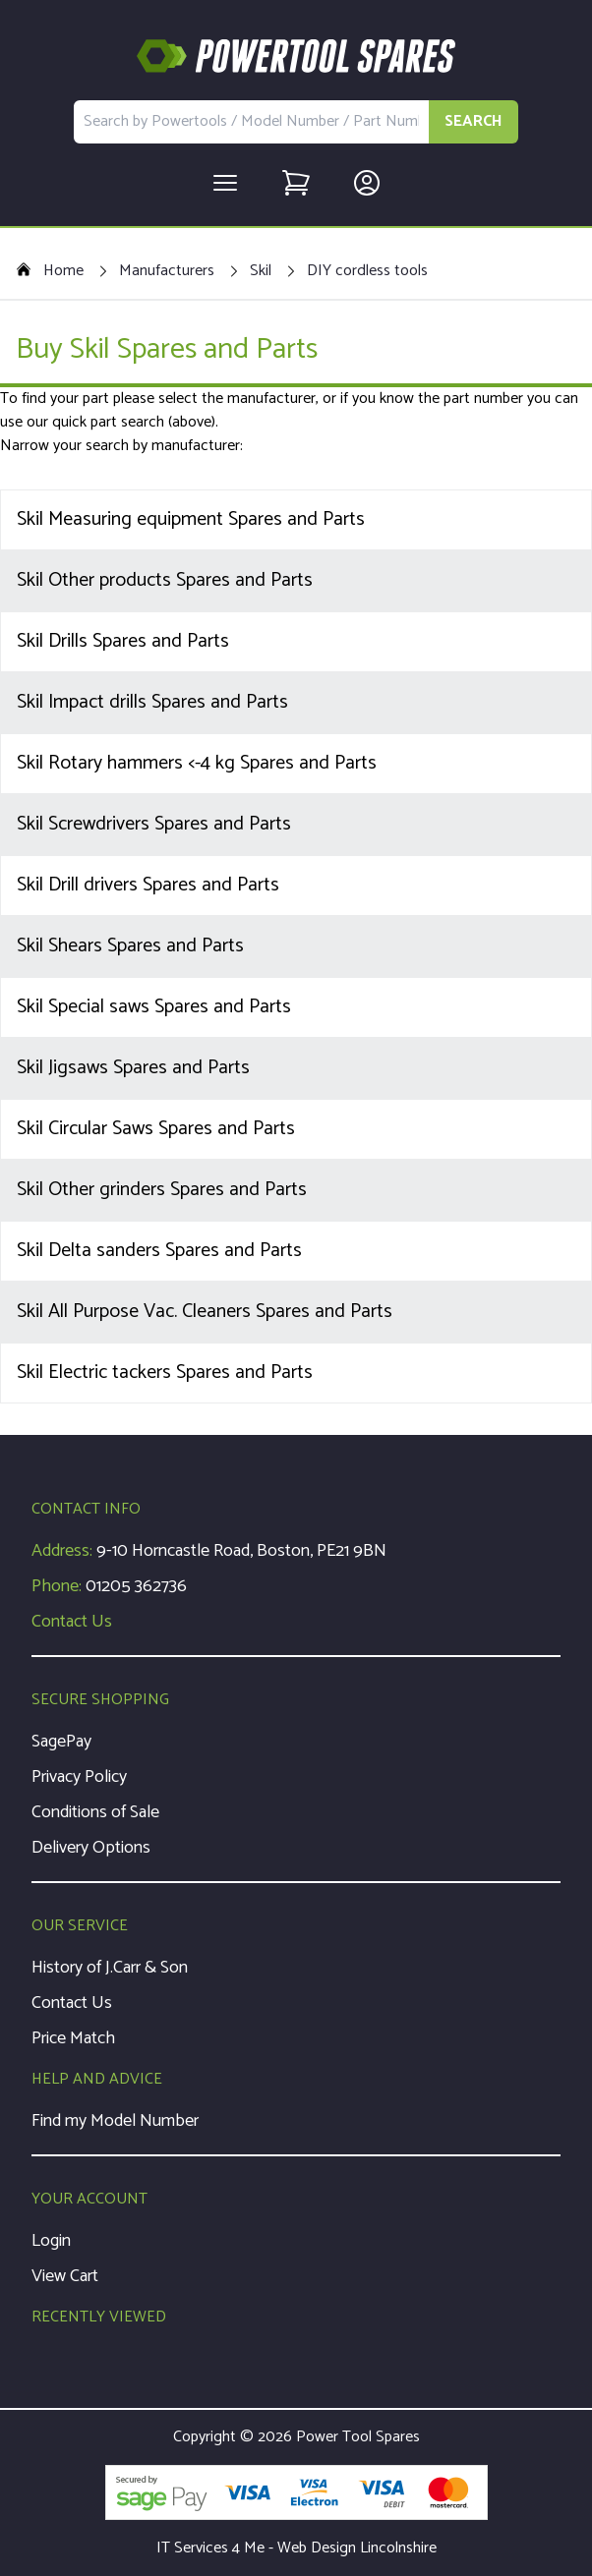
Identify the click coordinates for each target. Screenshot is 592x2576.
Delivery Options (90, 1847)
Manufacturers (166, 271)
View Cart (64, 2276)
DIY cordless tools (367, 271)
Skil (260, 271)
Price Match (73, 2038)
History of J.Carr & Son (109, 1967)
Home (50, 271)
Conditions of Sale (95, 1812)
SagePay (61, 1741)
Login (51, 2241)
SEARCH (473, 121)
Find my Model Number (115, 2121)
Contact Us (71, 1621)
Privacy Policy (79, 1777)
